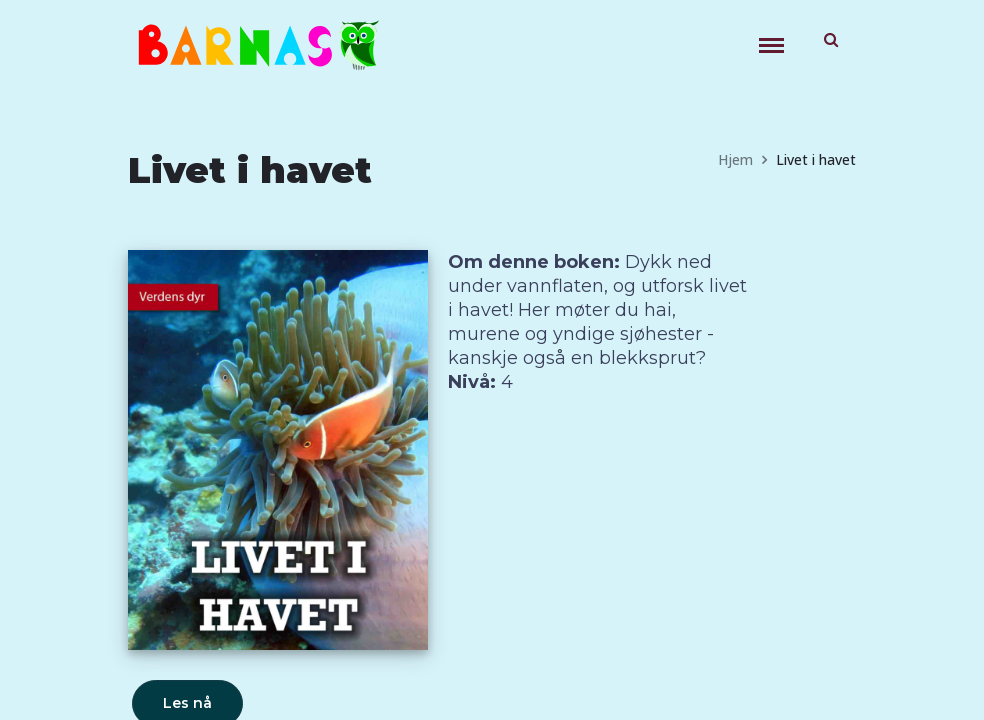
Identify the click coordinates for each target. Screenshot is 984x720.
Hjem (735, 159)
